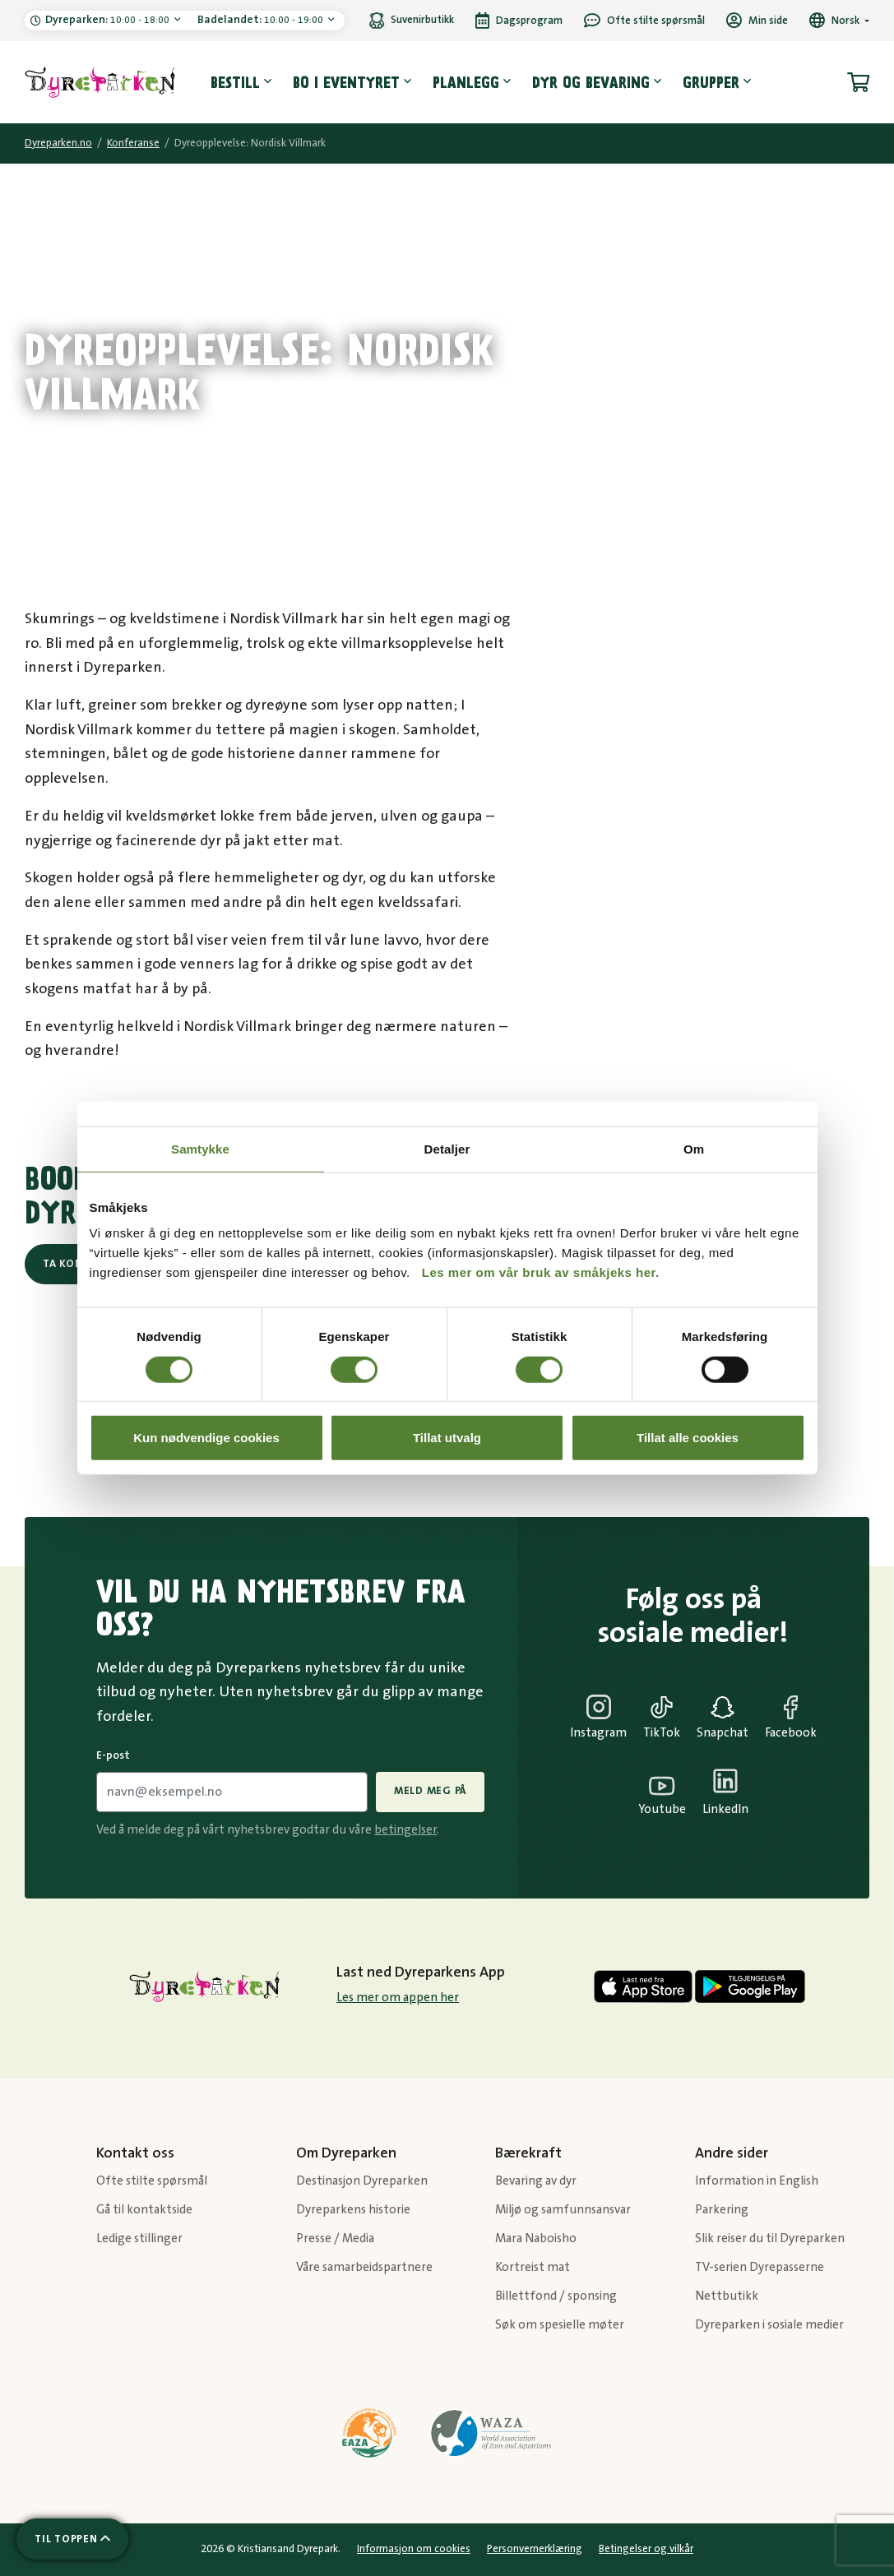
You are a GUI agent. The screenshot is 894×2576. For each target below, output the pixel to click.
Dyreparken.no (58, 143)
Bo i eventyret (346, 82)
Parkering (721, 2210)
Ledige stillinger (139, 2238)
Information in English (756, 2181)
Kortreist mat (532, 2267)
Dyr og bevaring (591, 82)
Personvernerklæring (534, 2549)
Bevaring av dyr (536, 2181)
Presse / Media (335, 2238)
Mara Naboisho (536, 2238)
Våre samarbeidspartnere (364, 2267)
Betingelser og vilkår (646, 2549)
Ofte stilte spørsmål (151, 2181)
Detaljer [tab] (447, 1148)
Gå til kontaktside (144, 2210)
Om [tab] (693, 1148)
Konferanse (133, 143)
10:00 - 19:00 (261, 19)
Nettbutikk (726, 2296)
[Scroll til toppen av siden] (72, 2539)
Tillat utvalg (447, 1438)
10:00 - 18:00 (108, 19)
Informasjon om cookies (413, 2549)
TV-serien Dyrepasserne (759, 2267)
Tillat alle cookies (688, 1438)
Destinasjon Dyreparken (362, 2181)
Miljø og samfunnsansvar (563, 2210)
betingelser (405, 1830)
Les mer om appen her (397, 1998)
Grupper (711, 82)
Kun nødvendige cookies (206, 1438)
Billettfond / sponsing (556, 2296)
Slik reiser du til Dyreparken (770, 2238)
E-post (113, 1755)
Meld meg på (430, 1791)
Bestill (235, 82)
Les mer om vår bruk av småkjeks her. (541, 1272)
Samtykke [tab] (200, 1148)
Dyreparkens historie (353, 2210)
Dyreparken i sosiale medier (769, 2325)
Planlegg (466, 82)
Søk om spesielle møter (559, 2325)
